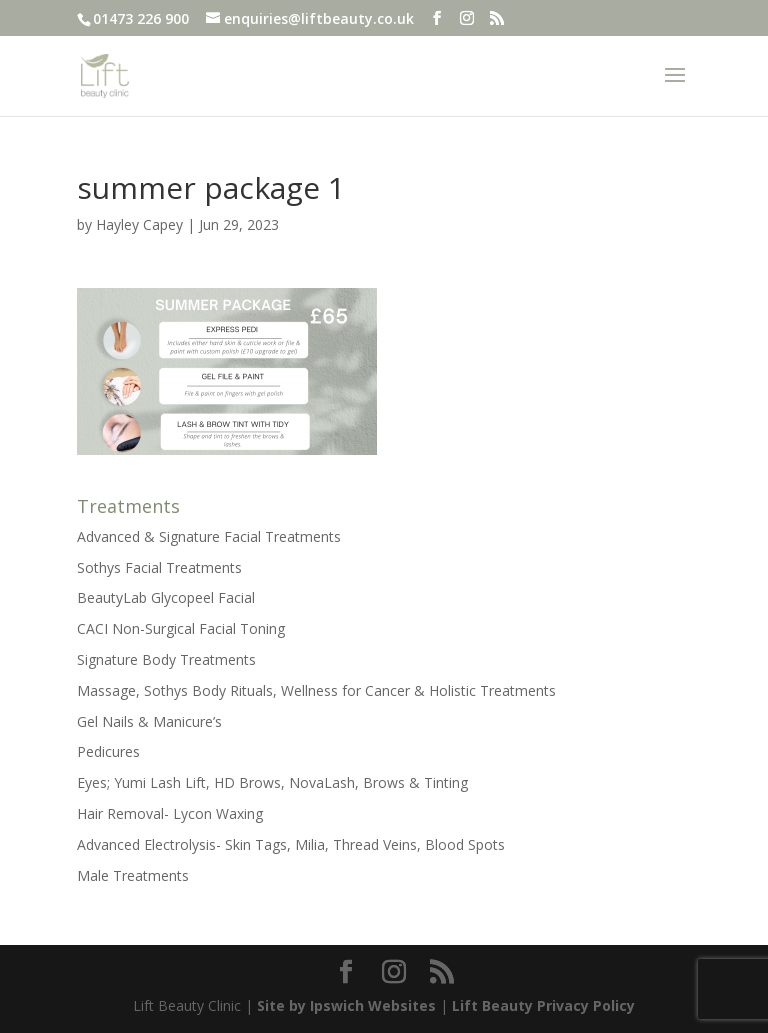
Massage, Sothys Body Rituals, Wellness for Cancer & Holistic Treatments (316, 690)
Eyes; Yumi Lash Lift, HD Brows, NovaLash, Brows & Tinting (272, 782)
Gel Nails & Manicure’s (149, 721)
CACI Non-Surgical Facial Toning (181, 628)
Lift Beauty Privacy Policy (543, 1005)
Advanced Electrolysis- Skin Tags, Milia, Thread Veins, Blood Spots (291, 844)
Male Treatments (133, 875)
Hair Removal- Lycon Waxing (170, 813)
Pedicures (108, 751)
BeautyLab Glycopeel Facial (166, 597)
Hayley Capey (139, 224)
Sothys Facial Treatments (159, 567)
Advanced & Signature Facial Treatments (209, 536)
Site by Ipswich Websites (346, 1005)
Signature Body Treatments (166, 659)
